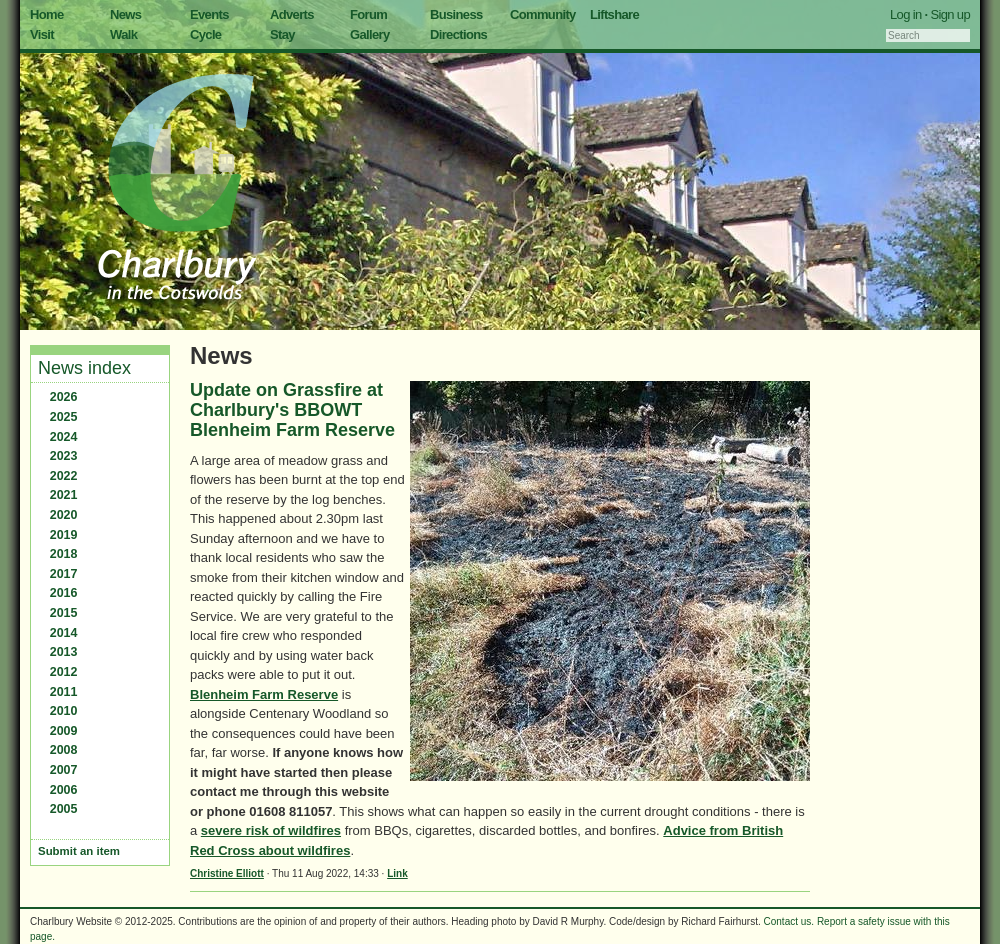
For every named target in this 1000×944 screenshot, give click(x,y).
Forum (368, 14)
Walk (123, 34)
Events (209, 14)
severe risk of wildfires (271, 830)
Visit (42, 34)
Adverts (292, 14)
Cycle (205, 34)
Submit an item (79, 851)
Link (397, 873)
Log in (906, 14)
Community (543, 14)
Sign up (950, 14)
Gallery (370, 34)
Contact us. (789, 921)
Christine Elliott (227, 873)
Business (456, 14)
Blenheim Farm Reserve (264, 694)
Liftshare (614, 14)
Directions (458, 34)
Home (47, 14)
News (125, 14)
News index (84, 368)
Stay (282, 34)
